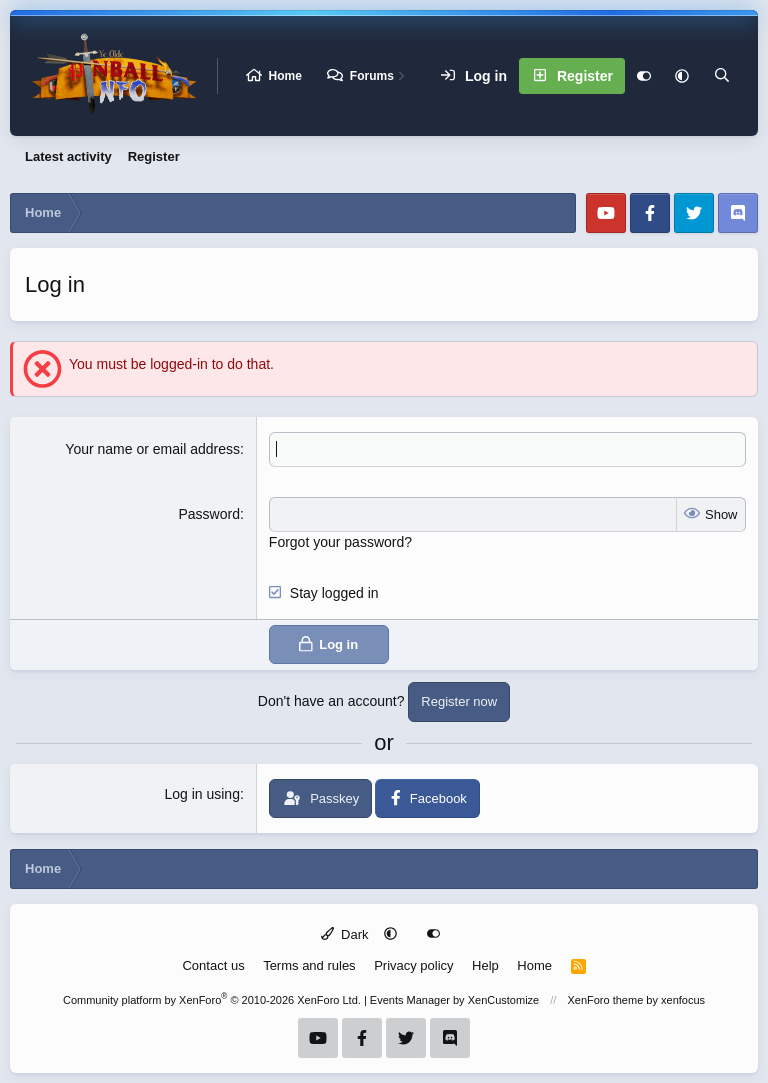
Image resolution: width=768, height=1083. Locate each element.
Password (208, 514)
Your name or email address (152, 449)
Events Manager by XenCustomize (454, 1000)
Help (485, 965)
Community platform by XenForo (212, 1000)
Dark (345, 934)
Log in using (202, 794)
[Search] (722, 76)
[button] (682, 76)
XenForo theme (605, 1000)
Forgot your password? (340, 542)
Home (285, 76)
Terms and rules (309, 965)
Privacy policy (413, 965)
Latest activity (68, 156)
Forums (372, 76)
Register (154, 156)
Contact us (213, 965)
